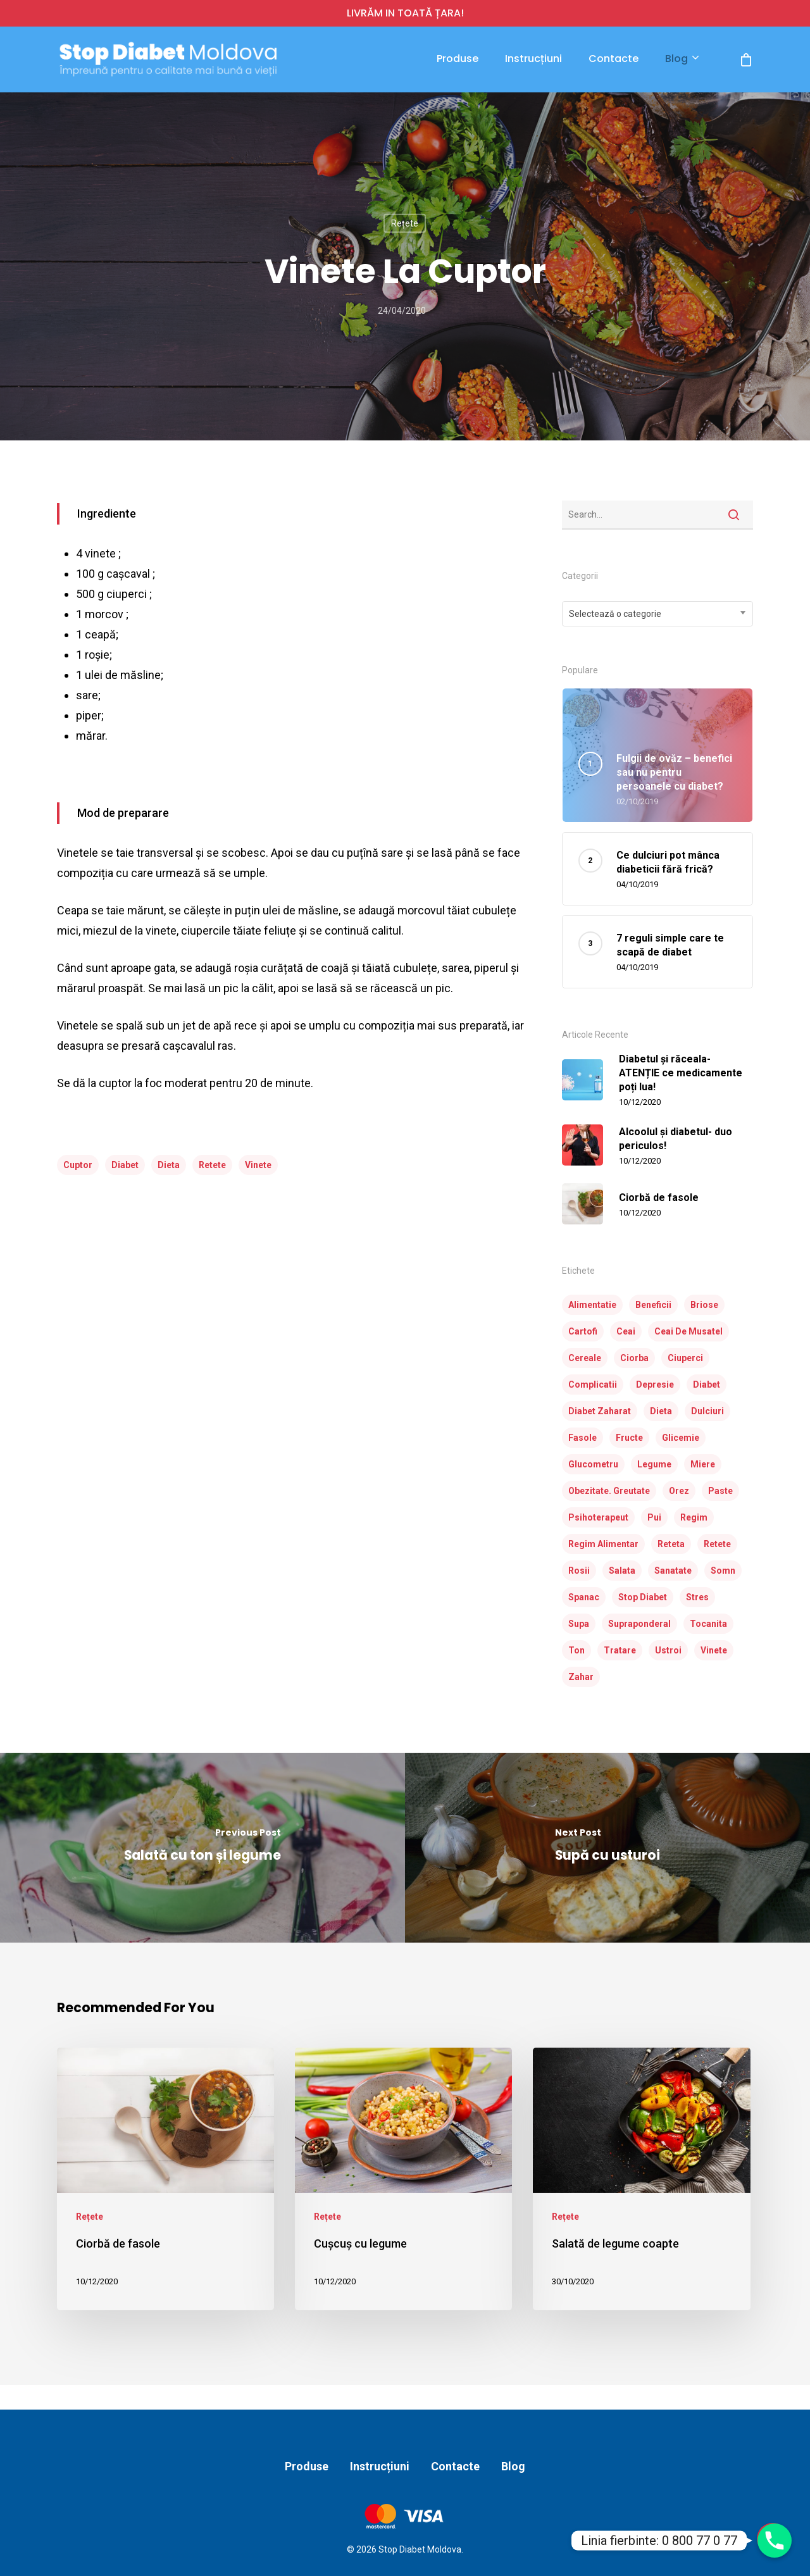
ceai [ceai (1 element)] (625, 1331)
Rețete (404, 223)
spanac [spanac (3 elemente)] (583, 1597)
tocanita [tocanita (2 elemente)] (708, 1624)
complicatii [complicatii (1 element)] (592, 1384)
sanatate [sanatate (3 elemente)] (673, 1570)
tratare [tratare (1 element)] (620, 1650)
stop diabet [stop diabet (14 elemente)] (642, 1597)
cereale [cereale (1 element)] (584, 1358)
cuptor (77, 1165)
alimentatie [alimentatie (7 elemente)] (592, 1305)
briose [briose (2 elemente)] (704, 1305)
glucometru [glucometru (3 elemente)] (593, 1464)
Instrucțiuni (533, 59)
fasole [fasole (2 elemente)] (582, 1438)
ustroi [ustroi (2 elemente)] (668, 1650)
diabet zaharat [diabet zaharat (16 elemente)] (599, 1411)
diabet (125, 1165)
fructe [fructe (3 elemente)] (629, 1438)
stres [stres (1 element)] (697, 1597)
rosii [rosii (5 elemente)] (579, 1570)
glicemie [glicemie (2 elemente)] (680, 1438)
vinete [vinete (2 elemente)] (714, 1650)
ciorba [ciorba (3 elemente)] (634, 1358)
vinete (258, 1165)
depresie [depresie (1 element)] (655, 1384)
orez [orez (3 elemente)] (679, 1491)
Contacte (614, 59)
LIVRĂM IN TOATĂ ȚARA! (405, 13)
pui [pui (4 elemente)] (654, 1517)
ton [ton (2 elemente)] (576, 1650)
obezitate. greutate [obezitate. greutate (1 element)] (609, 1491)
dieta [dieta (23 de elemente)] (661, 1411)
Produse (457, 59)
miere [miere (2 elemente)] (702, 1464)
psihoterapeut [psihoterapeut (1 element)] (598, 1517)
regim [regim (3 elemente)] (693, 1517)
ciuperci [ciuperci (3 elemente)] (685, 1358)
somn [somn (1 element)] (723, 1570)
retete (212, 1165)
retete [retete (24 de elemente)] (717, 1544)
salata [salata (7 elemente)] (622, 1570)
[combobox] (658, 613)
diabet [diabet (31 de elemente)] (706, 1384)
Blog (681, 59)
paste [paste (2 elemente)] (720, 1491)
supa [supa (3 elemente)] (578, 1624)
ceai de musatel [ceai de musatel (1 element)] (688, 1331)
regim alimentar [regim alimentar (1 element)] (603, 1544)
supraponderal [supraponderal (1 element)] (639, 1624)
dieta (169, 1165)
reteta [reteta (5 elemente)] (671, 1544)
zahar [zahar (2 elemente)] (581, 1677)
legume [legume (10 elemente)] (654, 1464)
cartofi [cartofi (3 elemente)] (582, 1331)
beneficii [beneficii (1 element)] (653, 1305)
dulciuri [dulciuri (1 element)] (707, 1411)
